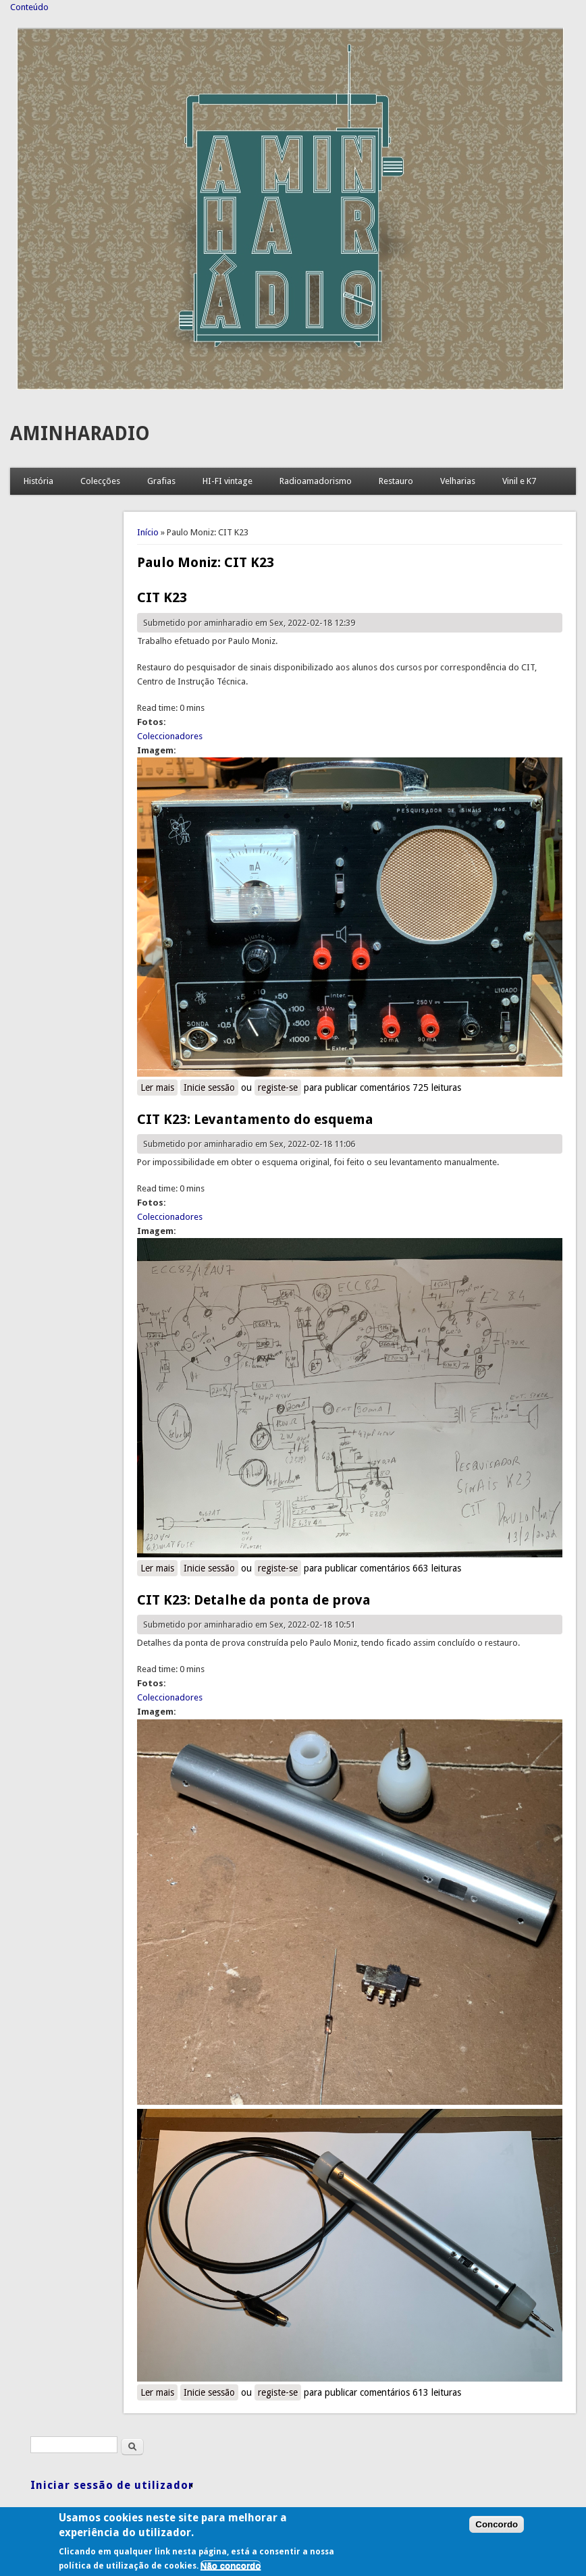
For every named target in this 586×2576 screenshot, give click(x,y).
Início (148, 532)
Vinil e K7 (519, 481)
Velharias (457, 481)
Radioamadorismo (315, 481)
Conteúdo (29, 7)
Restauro (396, 481)
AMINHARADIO (80, 434)
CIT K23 (162, 597)
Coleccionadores (170, 736)
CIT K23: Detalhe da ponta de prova (254, 1600)
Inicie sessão (209, 1087)
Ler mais (159, 1087)
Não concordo (231, 2570)
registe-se (278, 1087)
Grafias (161, 481)
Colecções (100, 481)
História (38, 481)
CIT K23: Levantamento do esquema (255, 1119)
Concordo (496, 2529)
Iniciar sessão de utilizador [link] (112, 2485)
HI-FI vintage (227, 481)
